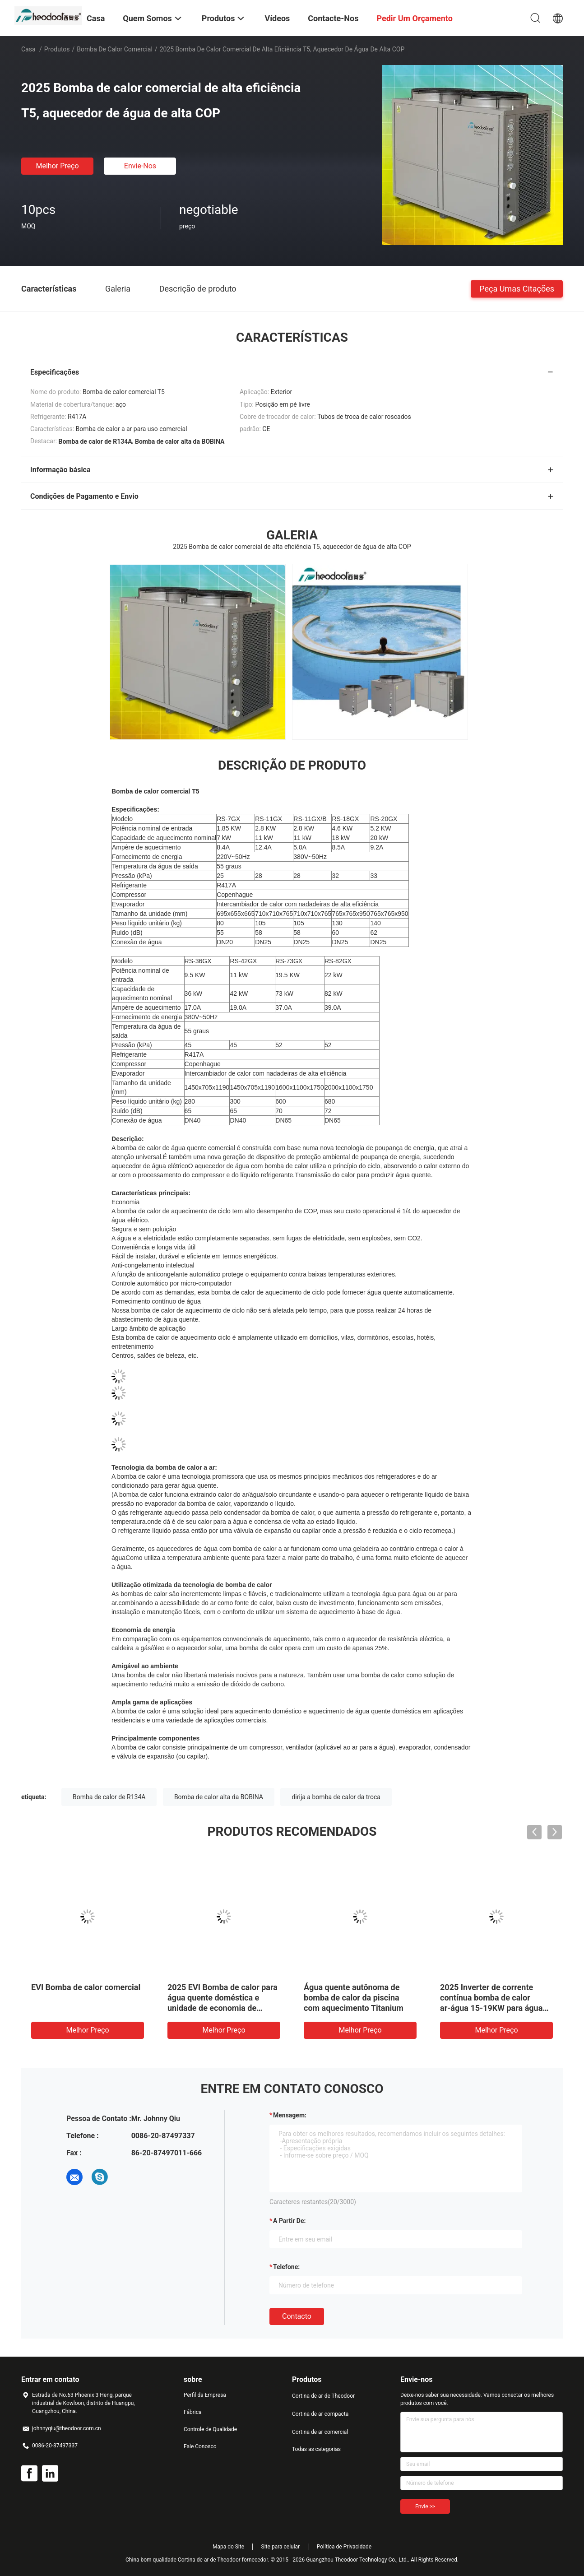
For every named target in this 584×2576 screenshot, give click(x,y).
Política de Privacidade (344, 2547)
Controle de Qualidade (210, 2429)
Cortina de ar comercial (320, 2432)
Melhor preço (57, 166)
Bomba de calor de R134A (109, 1797)
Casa (28, 49)
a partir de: (289, 2220)
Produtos (57, 49)
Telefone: (286, 2266)
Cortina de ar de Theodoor (323, 2396)
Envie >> (425, 2506)
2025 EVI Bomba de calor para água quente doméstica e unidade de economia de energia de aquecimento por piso (222, 2007)
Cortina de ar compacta (320, 2414)
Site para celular (280, 2547)
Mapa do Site (228, 2547)
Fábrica (193, 2412)
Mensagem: (289, 2115)
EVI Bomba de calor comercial (85, 1987)
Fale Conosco (200, 2446)
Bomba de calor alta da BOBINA (218, 1797)
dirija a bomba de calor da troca (336, 1797)
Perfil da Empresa (205, 2395)
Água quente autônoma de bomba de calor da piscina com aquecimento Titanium (353, 1997)
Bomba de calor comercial (115, 49)
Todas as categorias (316, 2449)
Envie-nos (140, 166)
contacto (296, 2316)
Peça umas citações (516, 288)
